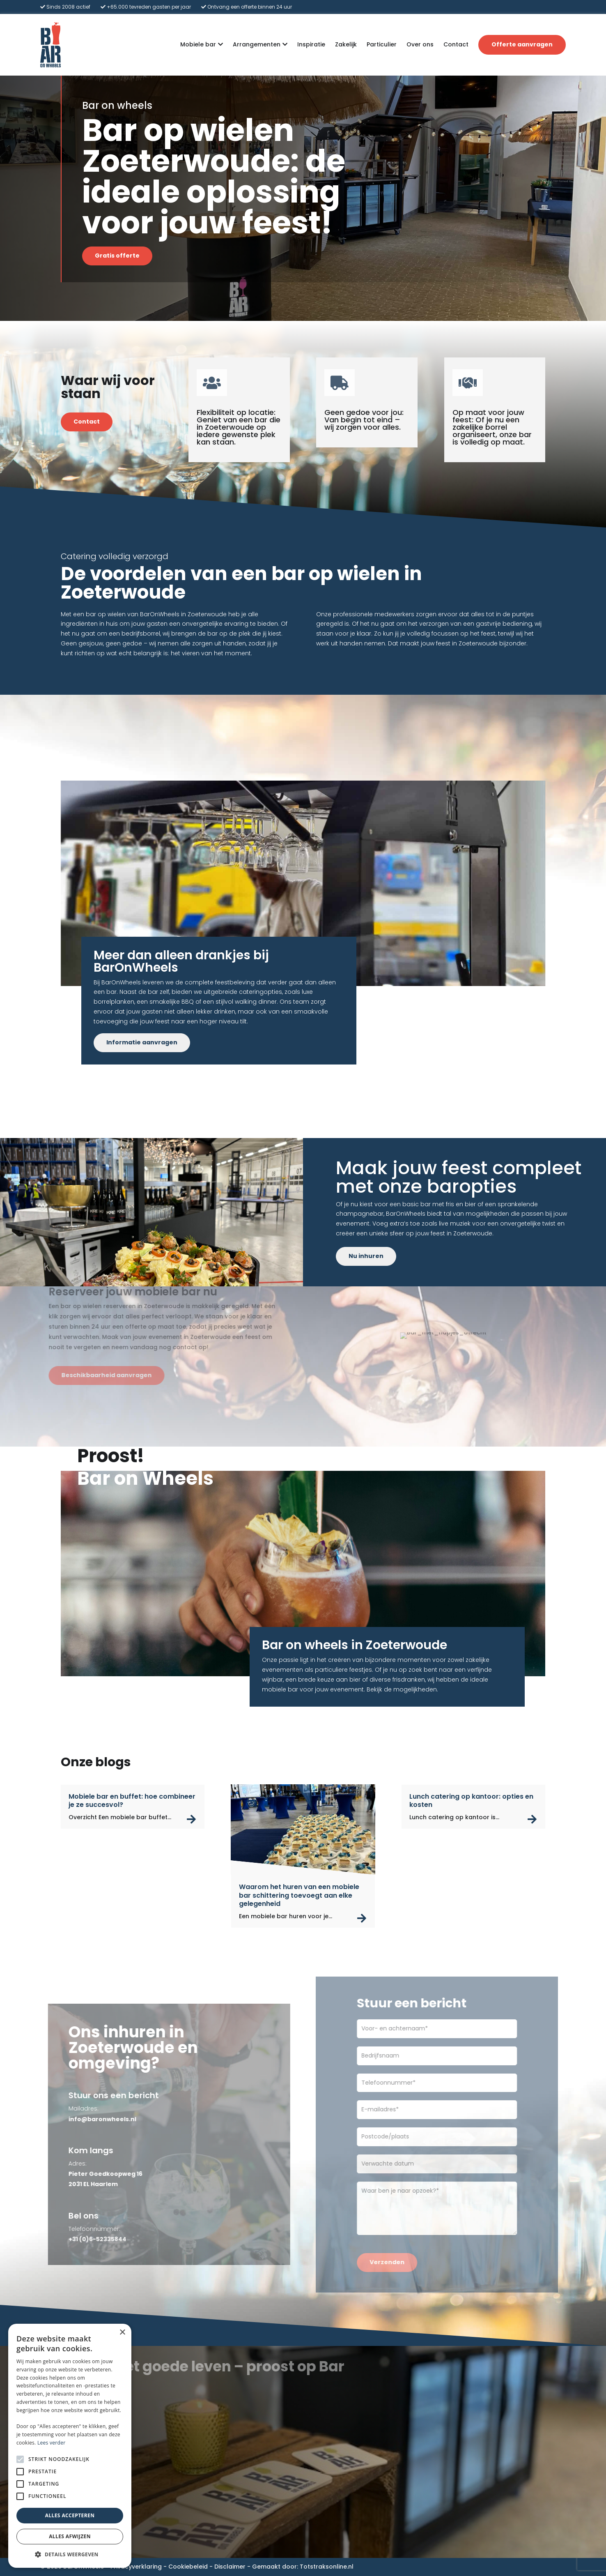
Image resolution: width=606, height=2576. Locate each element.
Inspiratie (311, 44)
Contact (455, 44)
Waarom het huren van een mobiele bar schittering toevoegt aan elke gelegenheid (299, 1895)
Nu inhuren (366, 1256)
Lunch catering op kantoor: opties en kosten (471, 1801)
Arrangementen (256, 45)
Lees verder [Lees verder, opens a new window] (51, 2442)
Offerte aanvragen (522, 44)
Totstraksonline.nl (327, 2566)
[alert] (69, 2446)
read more (191, 1819)
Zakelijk (346, 44)
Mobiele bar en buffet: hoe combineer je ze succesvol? (132, 1801)
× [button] (122, 2332)
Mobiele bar (198, 45)
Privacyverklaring (136, 2566)
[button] (69, 2555)
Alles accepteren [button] (70, 2515)
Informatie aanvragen (141, 1042)
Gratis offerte (117, 255)
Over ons (420, 44)
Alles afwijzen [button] (70, 2536)
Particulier (382, 44)
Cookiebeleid (188, 2566)
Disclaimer (230, 2566)
